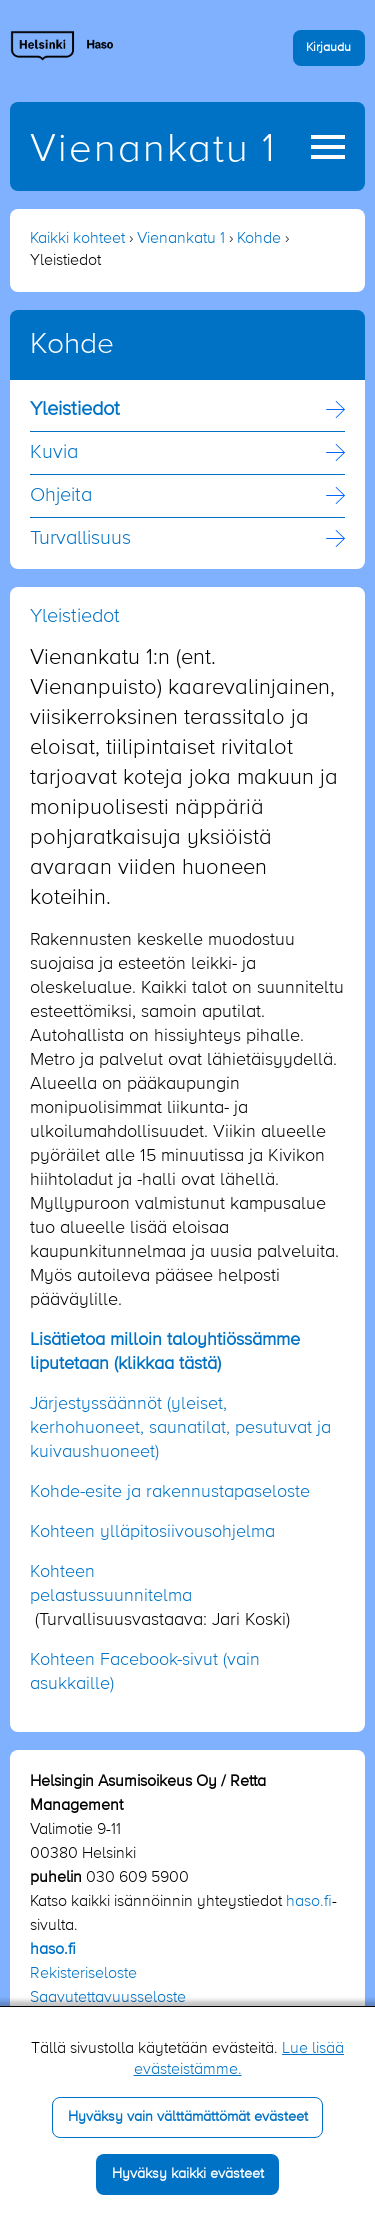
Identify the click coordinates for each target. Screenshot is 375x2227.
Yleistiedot (75, 410)
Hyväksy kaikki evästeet (188, 2174)
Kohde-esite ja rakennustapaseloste (170, 1492)
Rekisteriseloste (83, 1974)
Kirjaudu (328, 47)
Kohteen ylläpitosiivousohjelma (152, 1532)
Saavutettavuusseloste (108, 1998)
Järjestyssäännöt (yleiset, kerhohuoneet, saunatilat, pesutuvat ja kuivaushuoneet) (180, 1428)
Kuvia (54, 453)
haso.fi (309, 1902)
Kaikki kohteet (77, 239)
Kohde (259, 239)
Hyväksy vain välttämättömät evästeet (188, 2117)
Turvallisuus (80, 539)
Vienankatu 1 (153, 150)
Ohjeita (61, 496)
